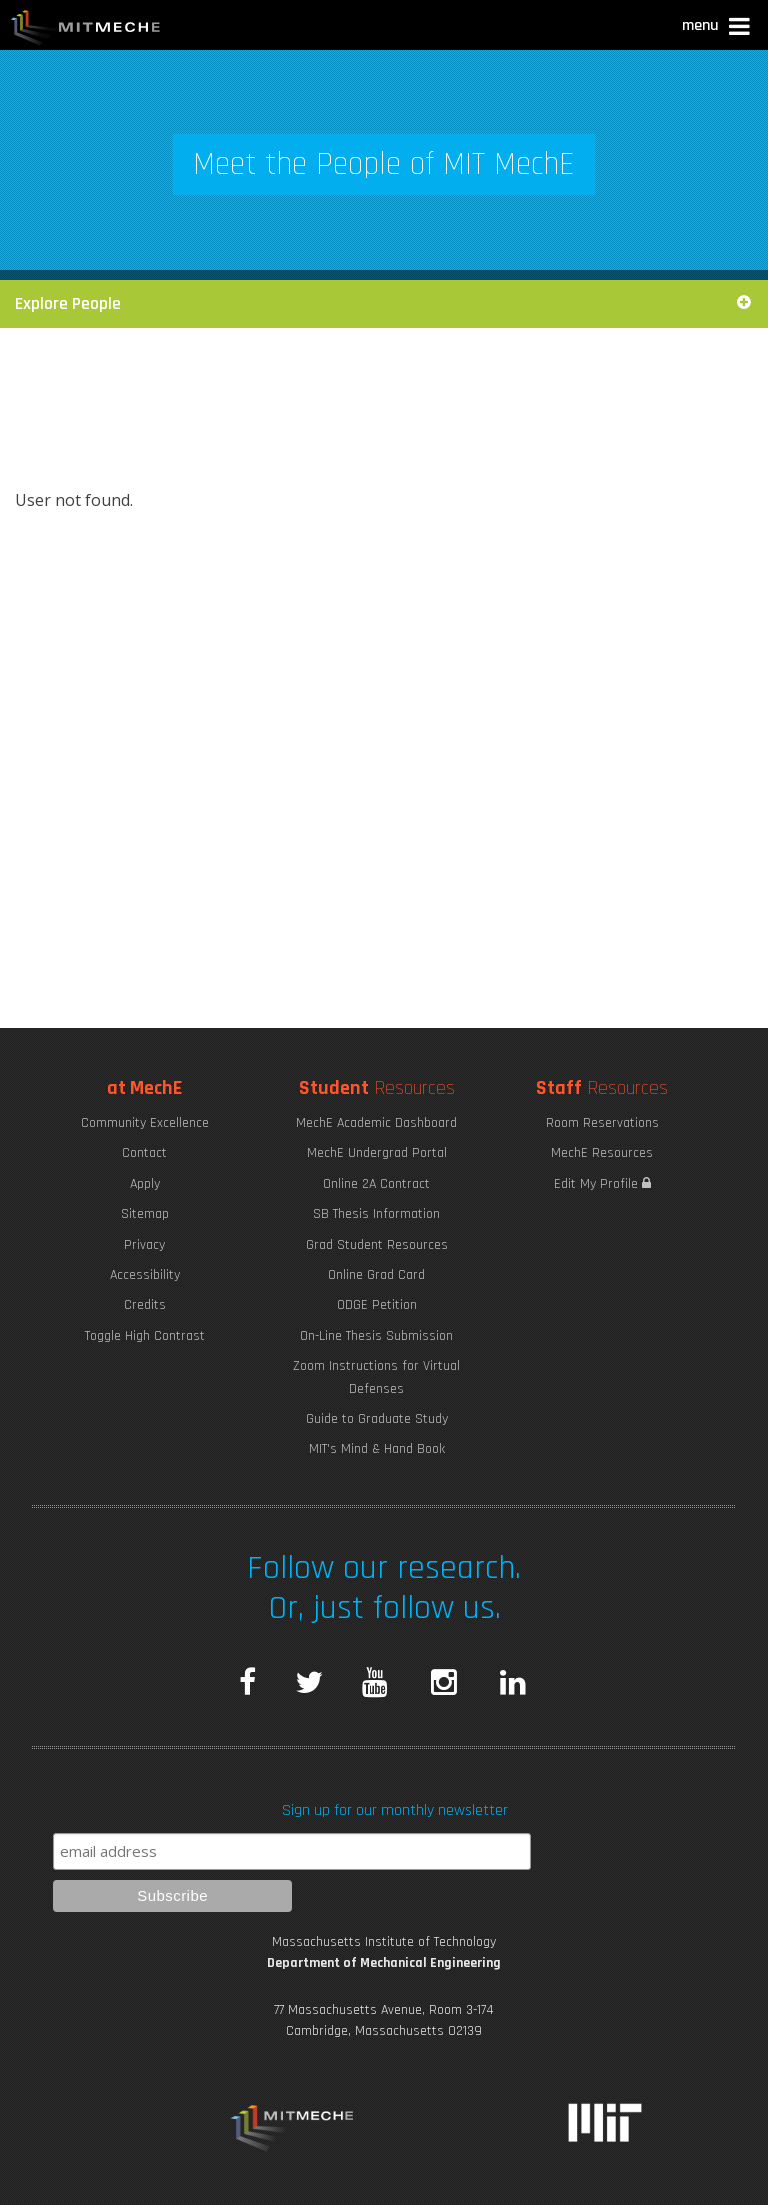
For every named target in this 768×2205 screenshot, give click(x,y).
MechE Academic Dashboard (376, 1123)
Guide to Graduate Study (377, 1419)
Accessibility (145, 1275)
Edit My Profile (602, 1184)
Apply (145, 1184)
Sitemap (145, 1214)
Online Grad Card (376, 1275)
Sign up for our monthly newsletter (395, 1810)
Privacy (144, 1245)
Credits (145, 1305)
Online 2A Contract (376, 1184)
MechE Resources (602, 1153)
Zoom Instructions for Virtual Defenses (376, 1377)
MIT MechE (86, 30)
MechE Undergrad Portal (377, 1153)
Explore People (384, 303)
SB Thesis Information (376, 1214)
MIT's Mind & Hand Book (377, 1449)
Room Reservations (602, 1123)
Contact (144, 1153)
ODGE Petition (377, 1305)
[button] (717, 28)
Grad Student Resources (377, 1245)
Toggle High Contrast (145, 1336)
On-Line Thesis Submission (376, 1336)
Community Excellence (145, 1123)
